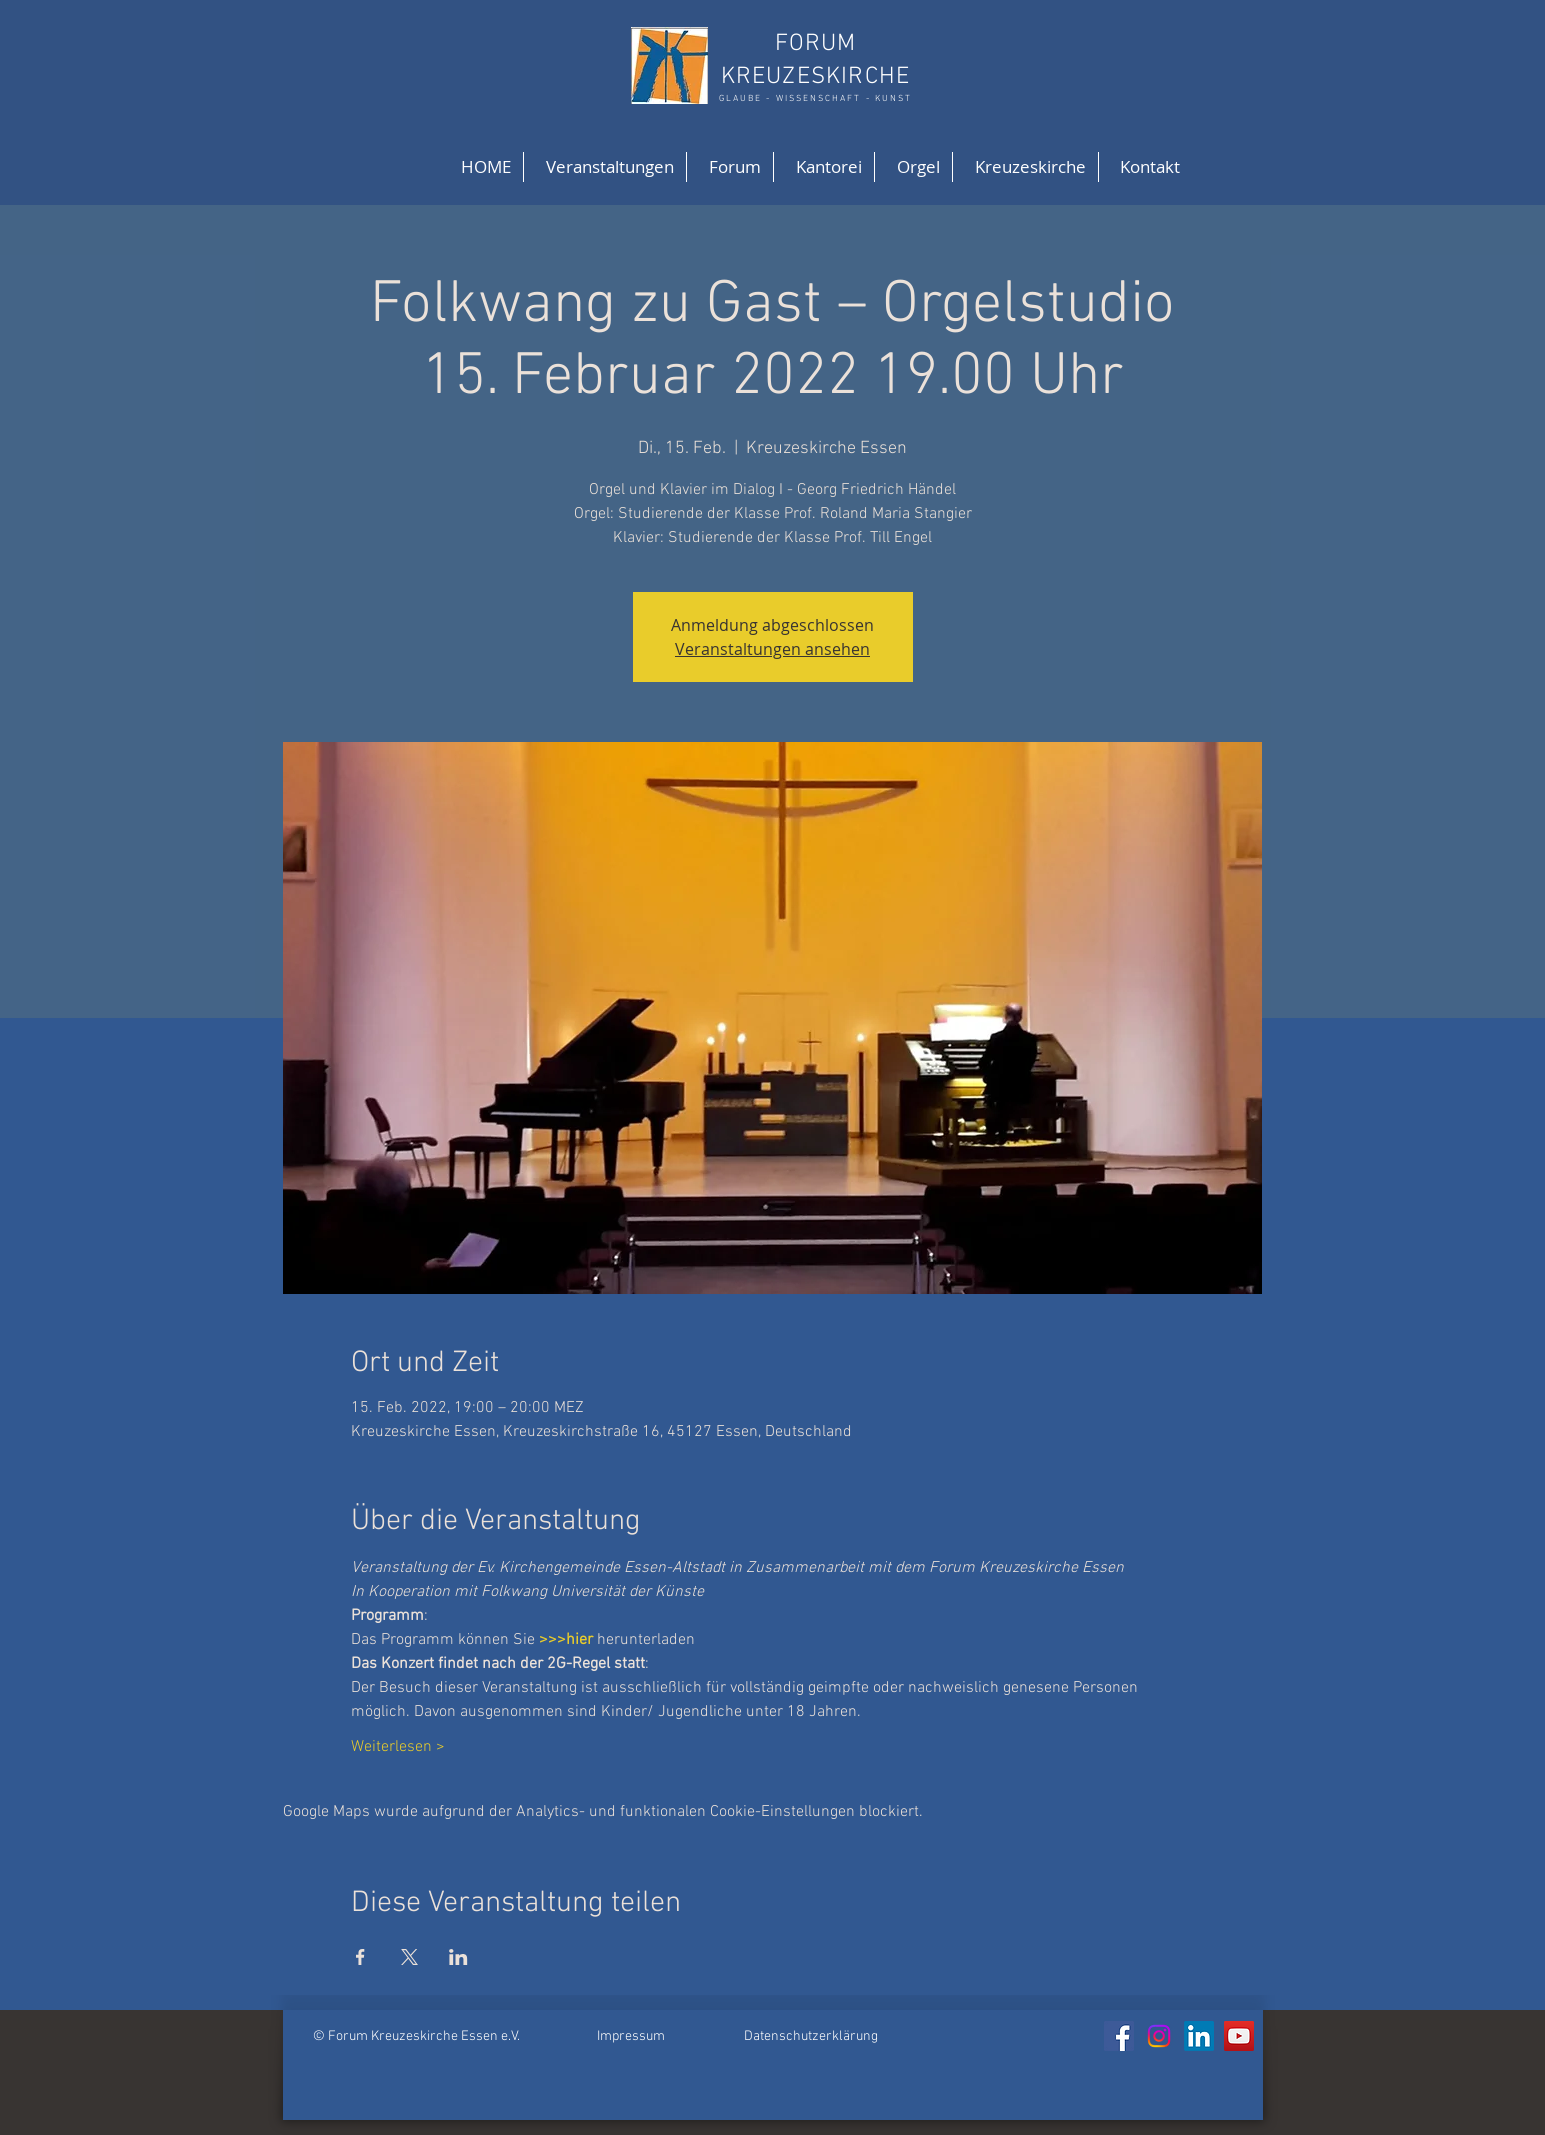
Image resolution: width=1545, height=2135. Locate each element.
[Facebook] (1119, 2036)
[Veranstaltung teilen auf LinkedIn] (458, 1957)
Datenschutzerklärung (811, 2036)
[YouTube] (1239, 2036)
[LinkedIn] (1199, 2036)
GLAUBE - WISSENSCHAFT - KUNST (815, 98)
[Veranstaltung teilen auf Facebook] (360, 1957)
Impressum (631, 2036)
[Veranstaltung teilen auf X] (409, 1957)
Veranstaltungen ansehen (772, 649)
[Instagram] (1159, 2036)
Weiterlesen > (398, 1747)
